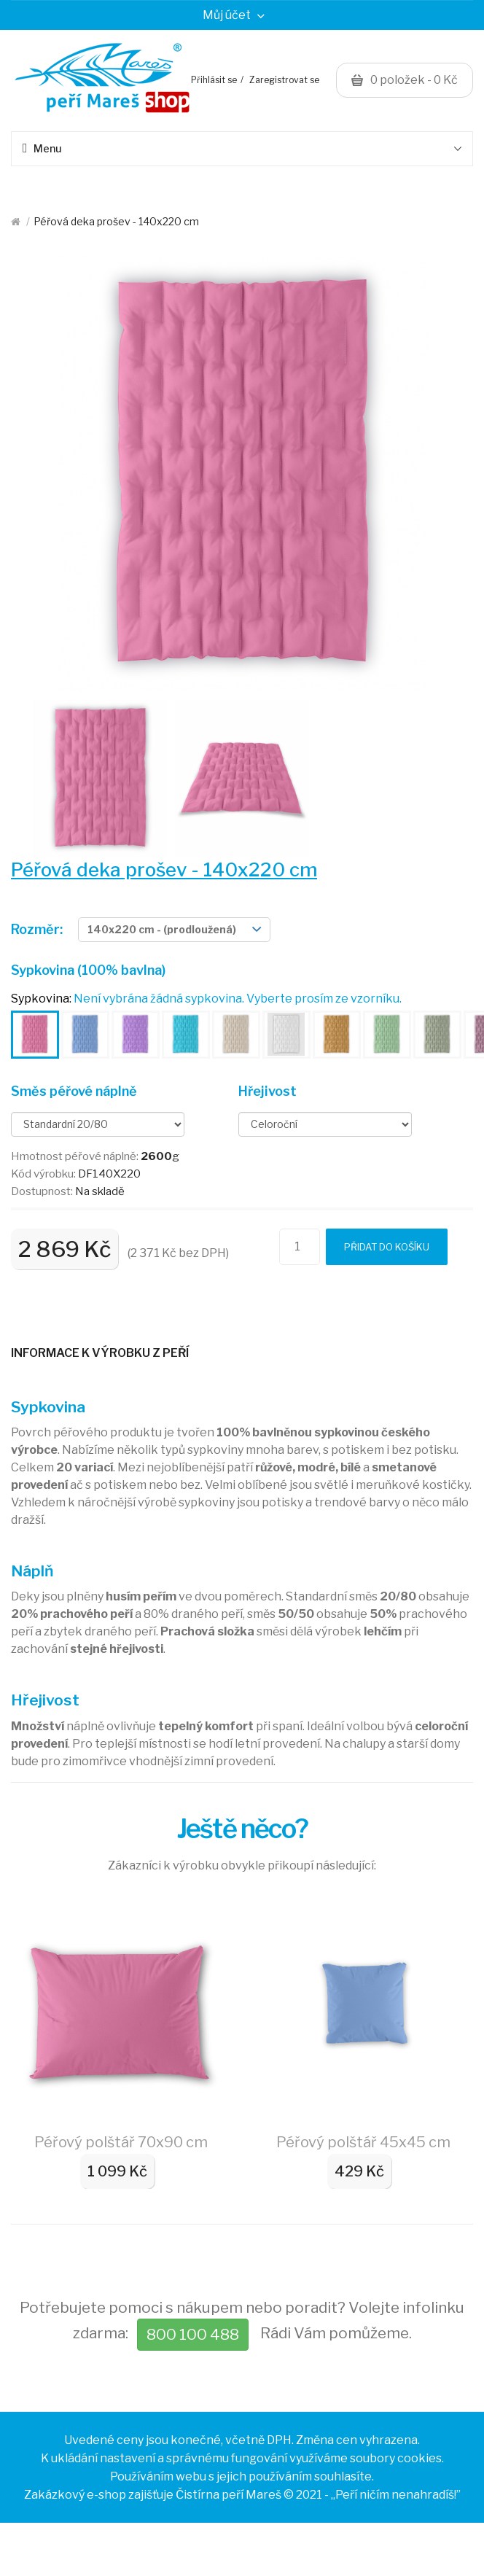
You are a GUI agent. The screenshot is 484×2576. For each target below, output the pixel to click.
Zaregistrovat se (284, 79)
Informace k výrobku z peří (100, 1353)
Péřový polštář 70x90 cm (121, 2142)
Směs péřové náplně (74, 1091)
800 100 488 (193, 2334)
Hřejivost (267, 1091)
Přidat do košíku (386, 1247)
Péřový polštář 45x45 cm (363, 2142)
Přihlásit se (214, 79)
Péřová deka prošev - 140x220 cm (116, 221)
